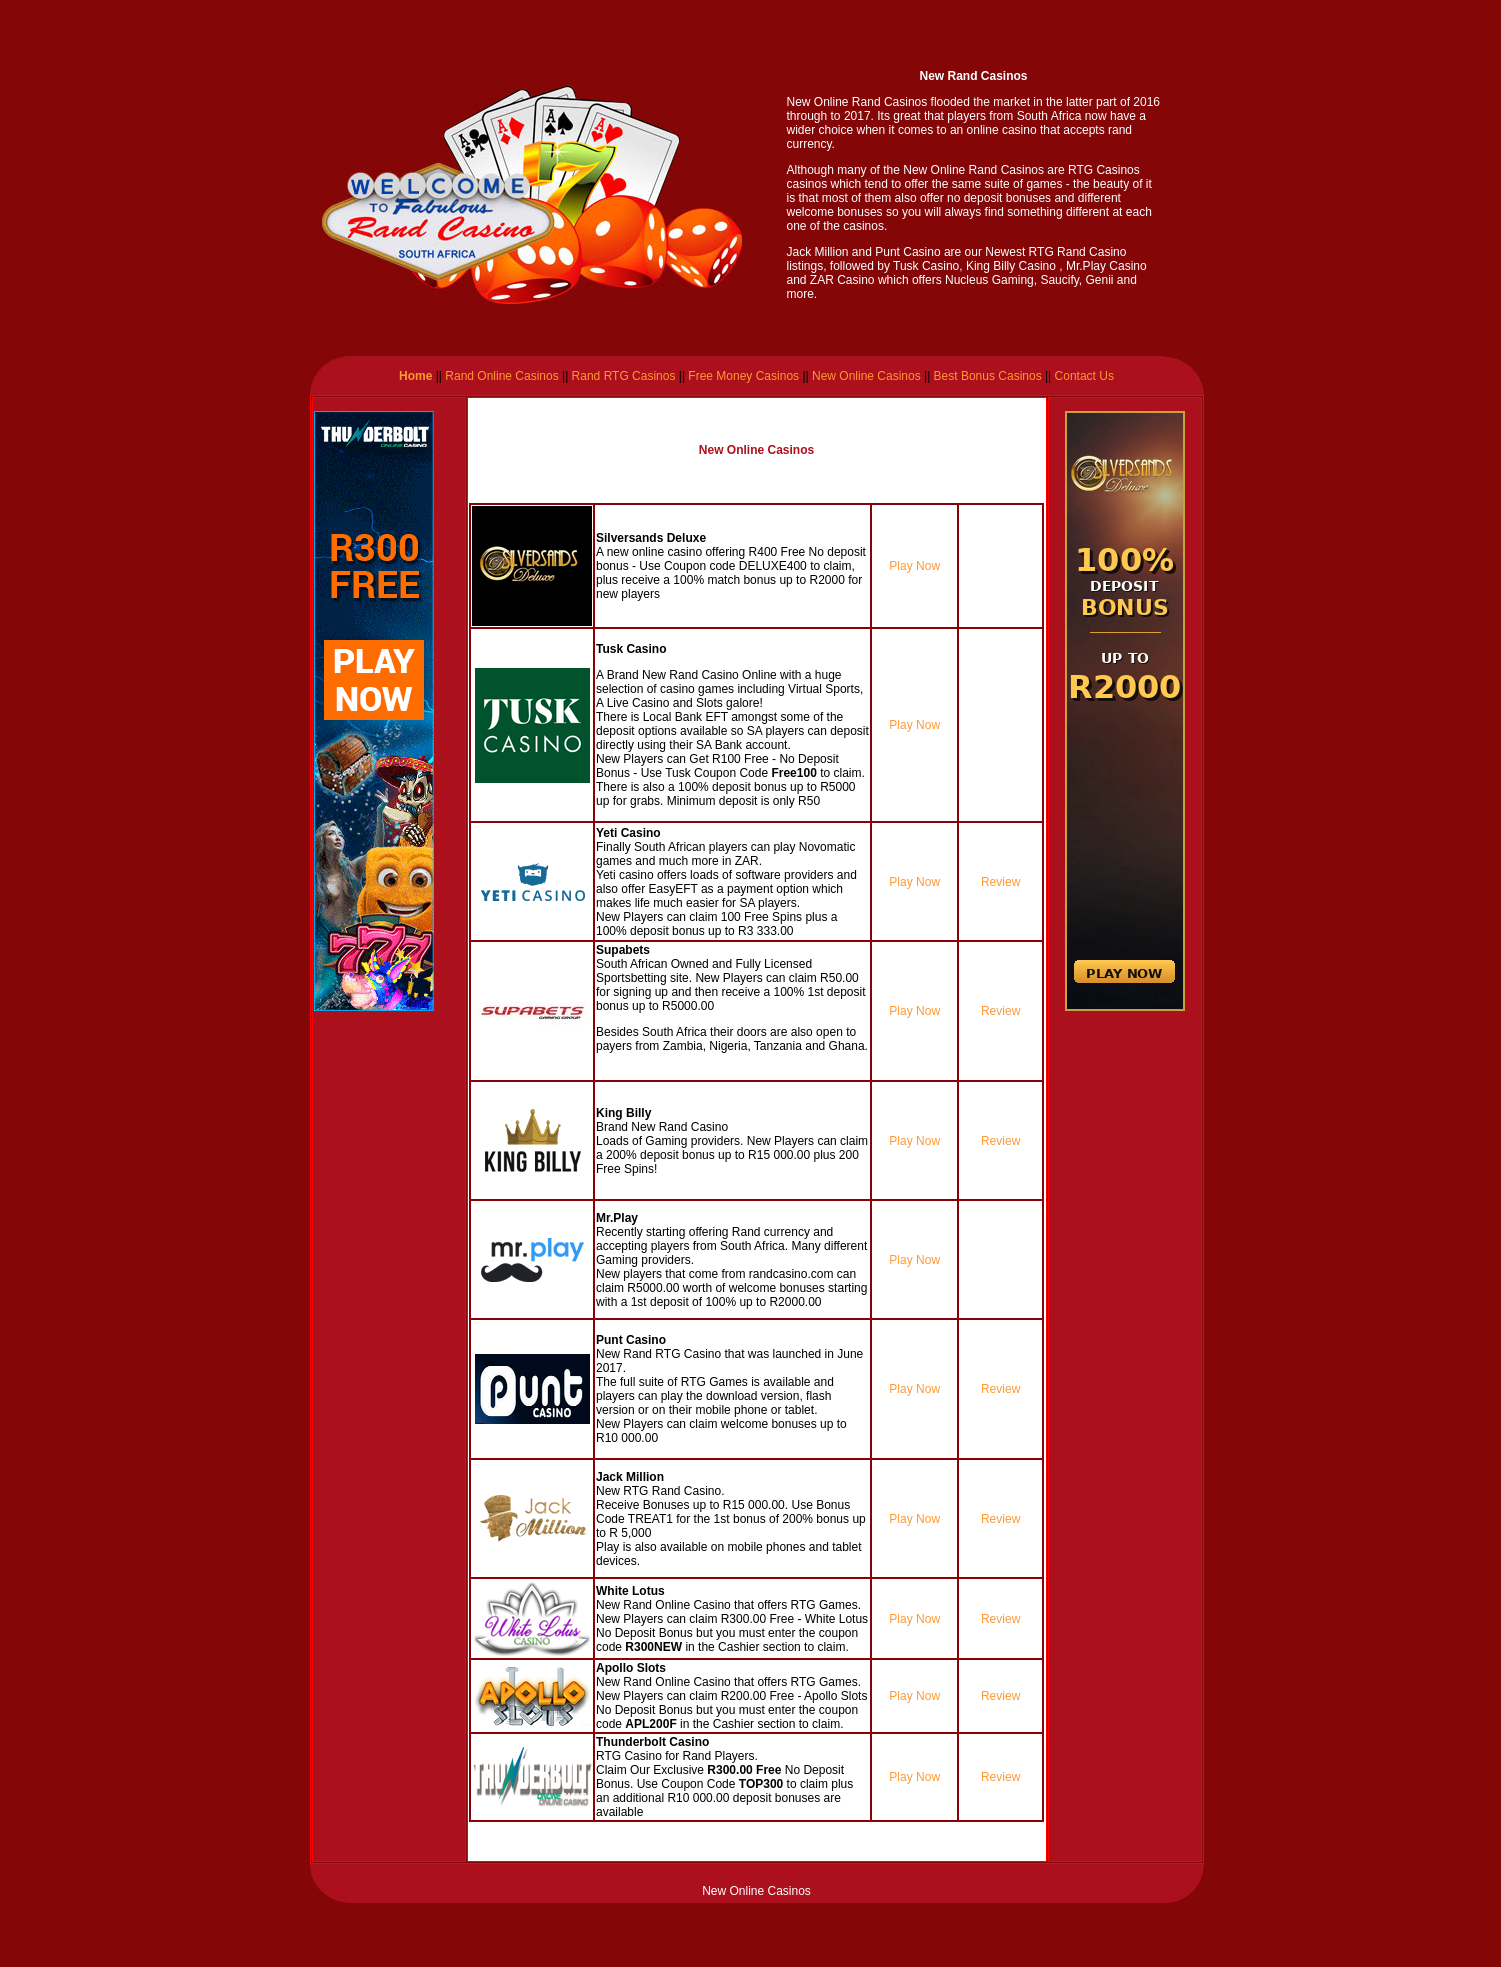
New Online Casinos (866, 376)
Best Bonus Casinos (985, 376)
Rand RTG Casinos (624, 376)
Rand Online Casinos (500, 376)
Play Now (914, 566)
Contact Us (1084, 376)
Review (1000, 882)
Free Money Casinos (743, 376)
